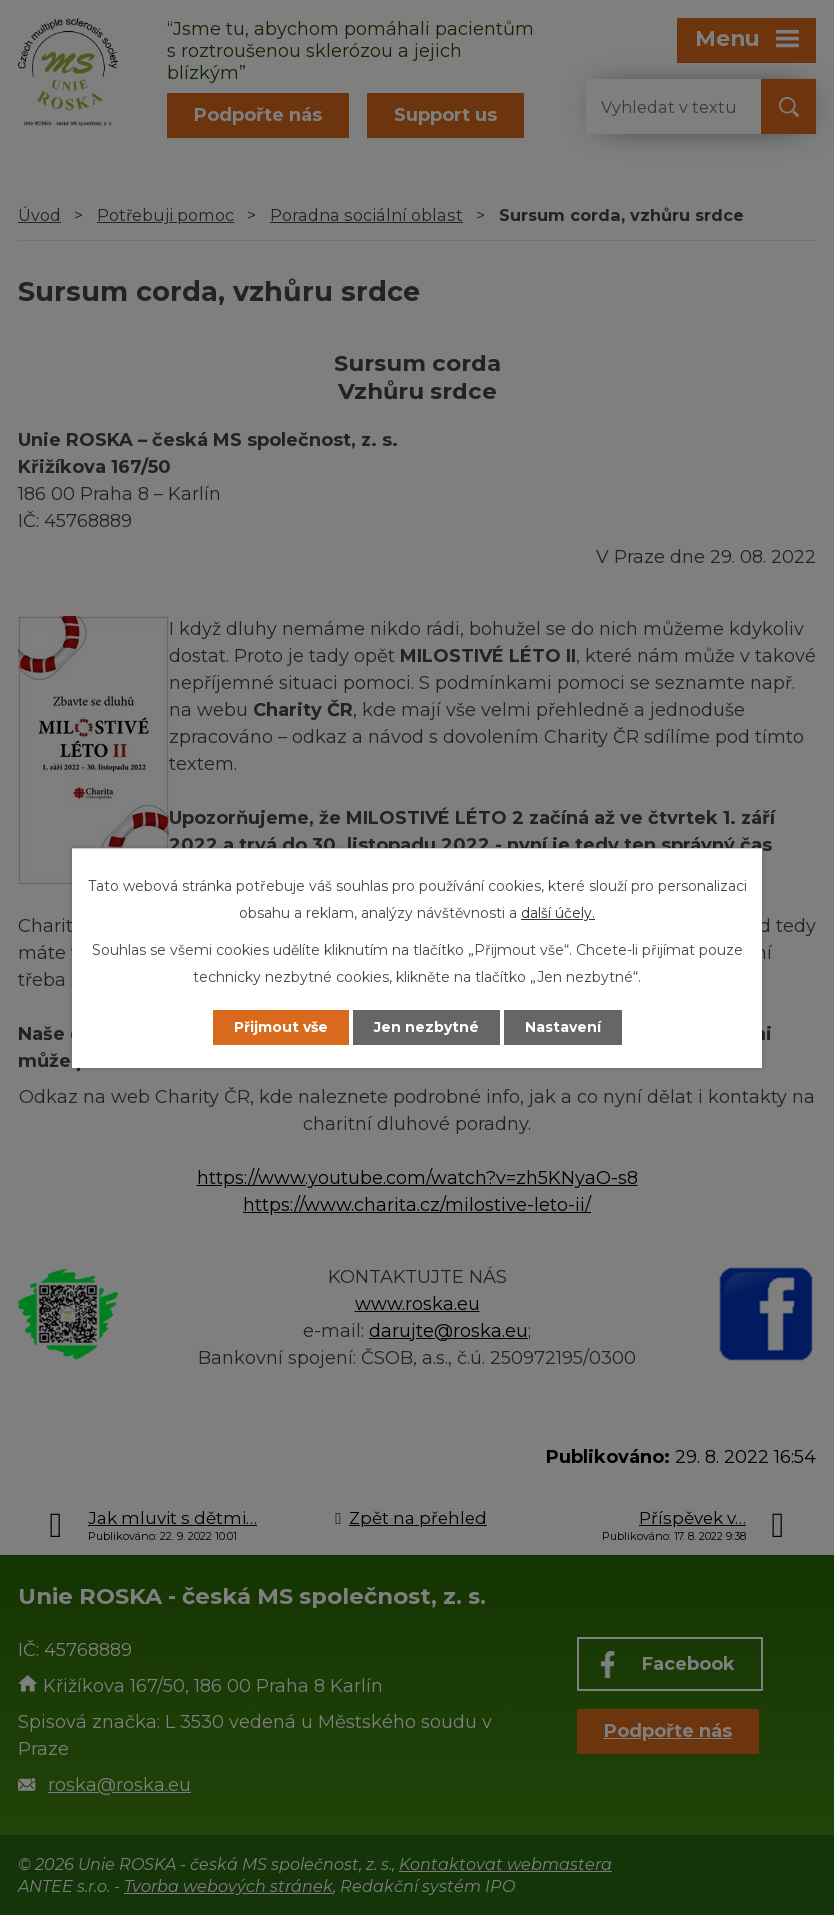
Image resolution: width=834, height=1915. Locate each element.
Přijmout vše (281, 1027)
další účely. (558, 913)
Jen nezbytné (426, 1027)
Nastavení (563, 1027)
